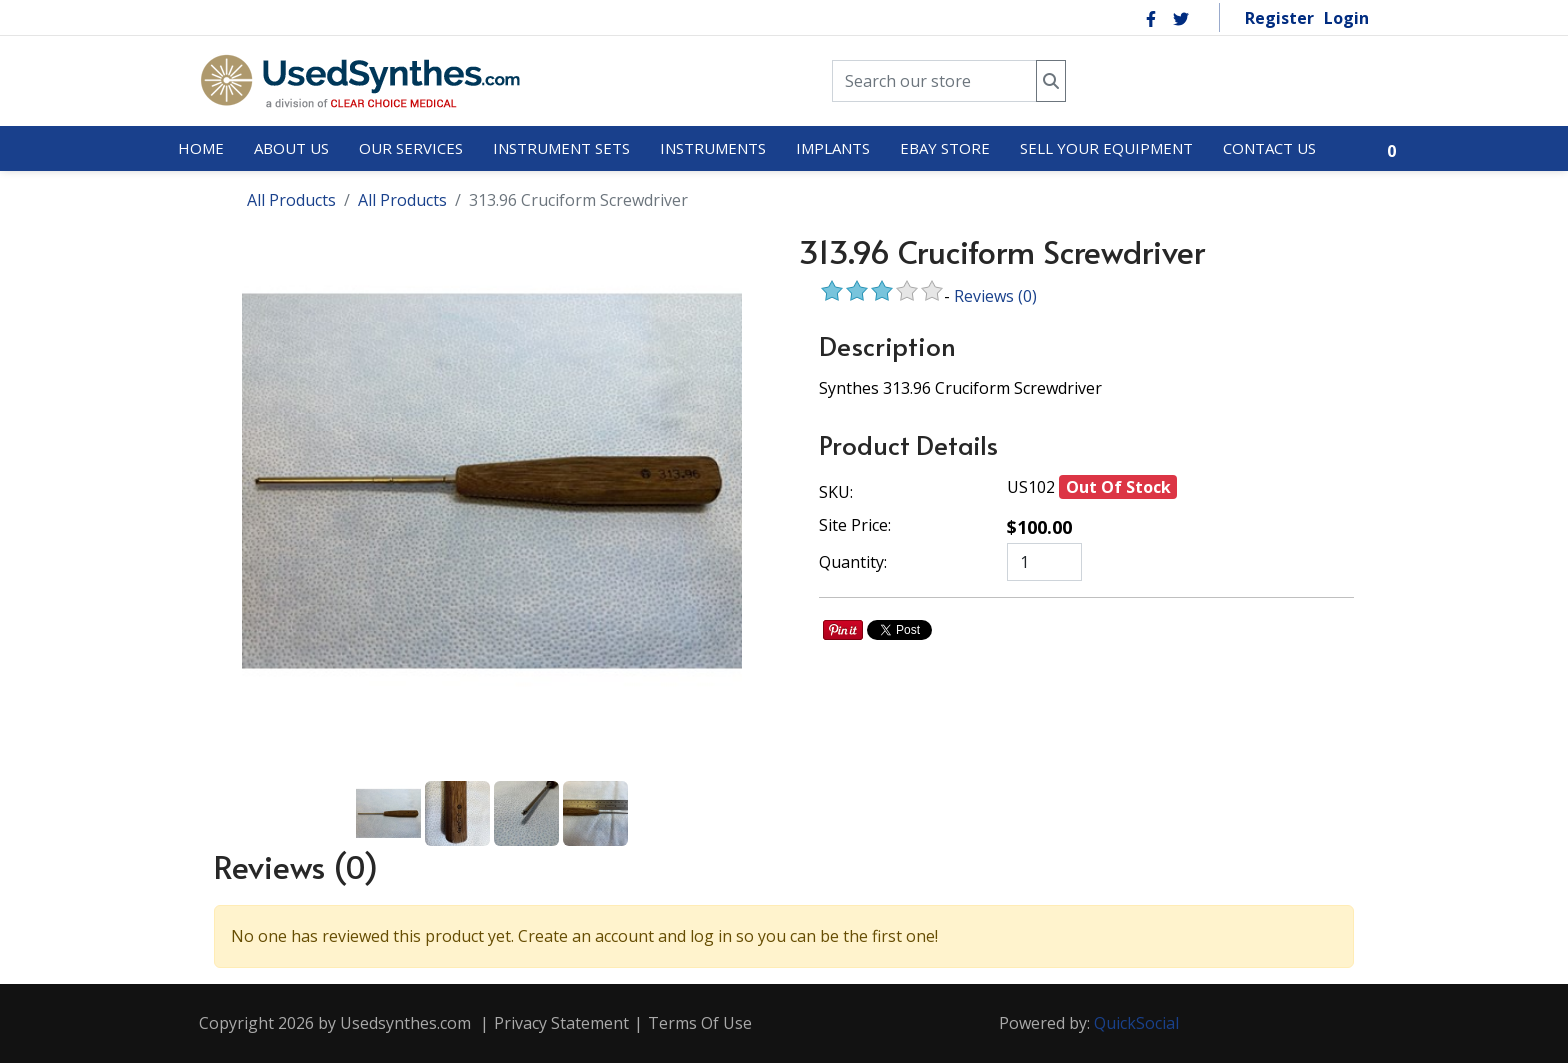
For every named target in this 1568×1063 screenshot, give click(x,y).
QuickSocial (1136, 1023)
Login (1346, 18)
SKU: (836, 492)
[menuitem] (201, 149)
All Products (291, 200)
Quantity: (853, 562)
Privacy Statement (561, 1023)
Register (1279, 18)
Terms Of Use (700, 1023)
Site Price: (855, 525)
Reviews (995, 296)
